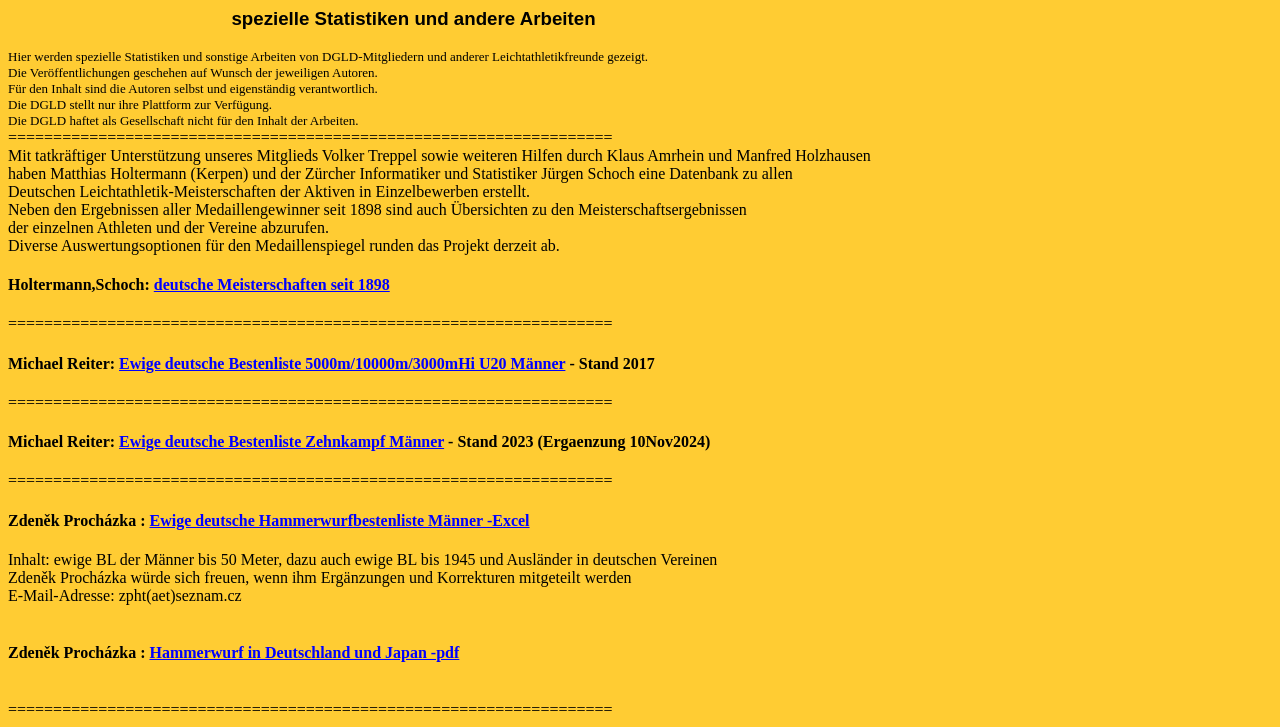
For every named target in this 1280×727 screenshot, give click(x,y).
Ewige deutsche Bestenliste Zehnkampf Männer (281, 441)
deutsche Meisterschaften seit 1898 (272, 284)
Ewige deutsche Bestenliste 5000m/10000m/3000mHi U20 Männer (342, 363)
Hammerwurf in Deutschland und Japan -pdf (304, 652)
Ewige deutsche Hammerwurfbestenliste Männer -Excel (339, 520)
